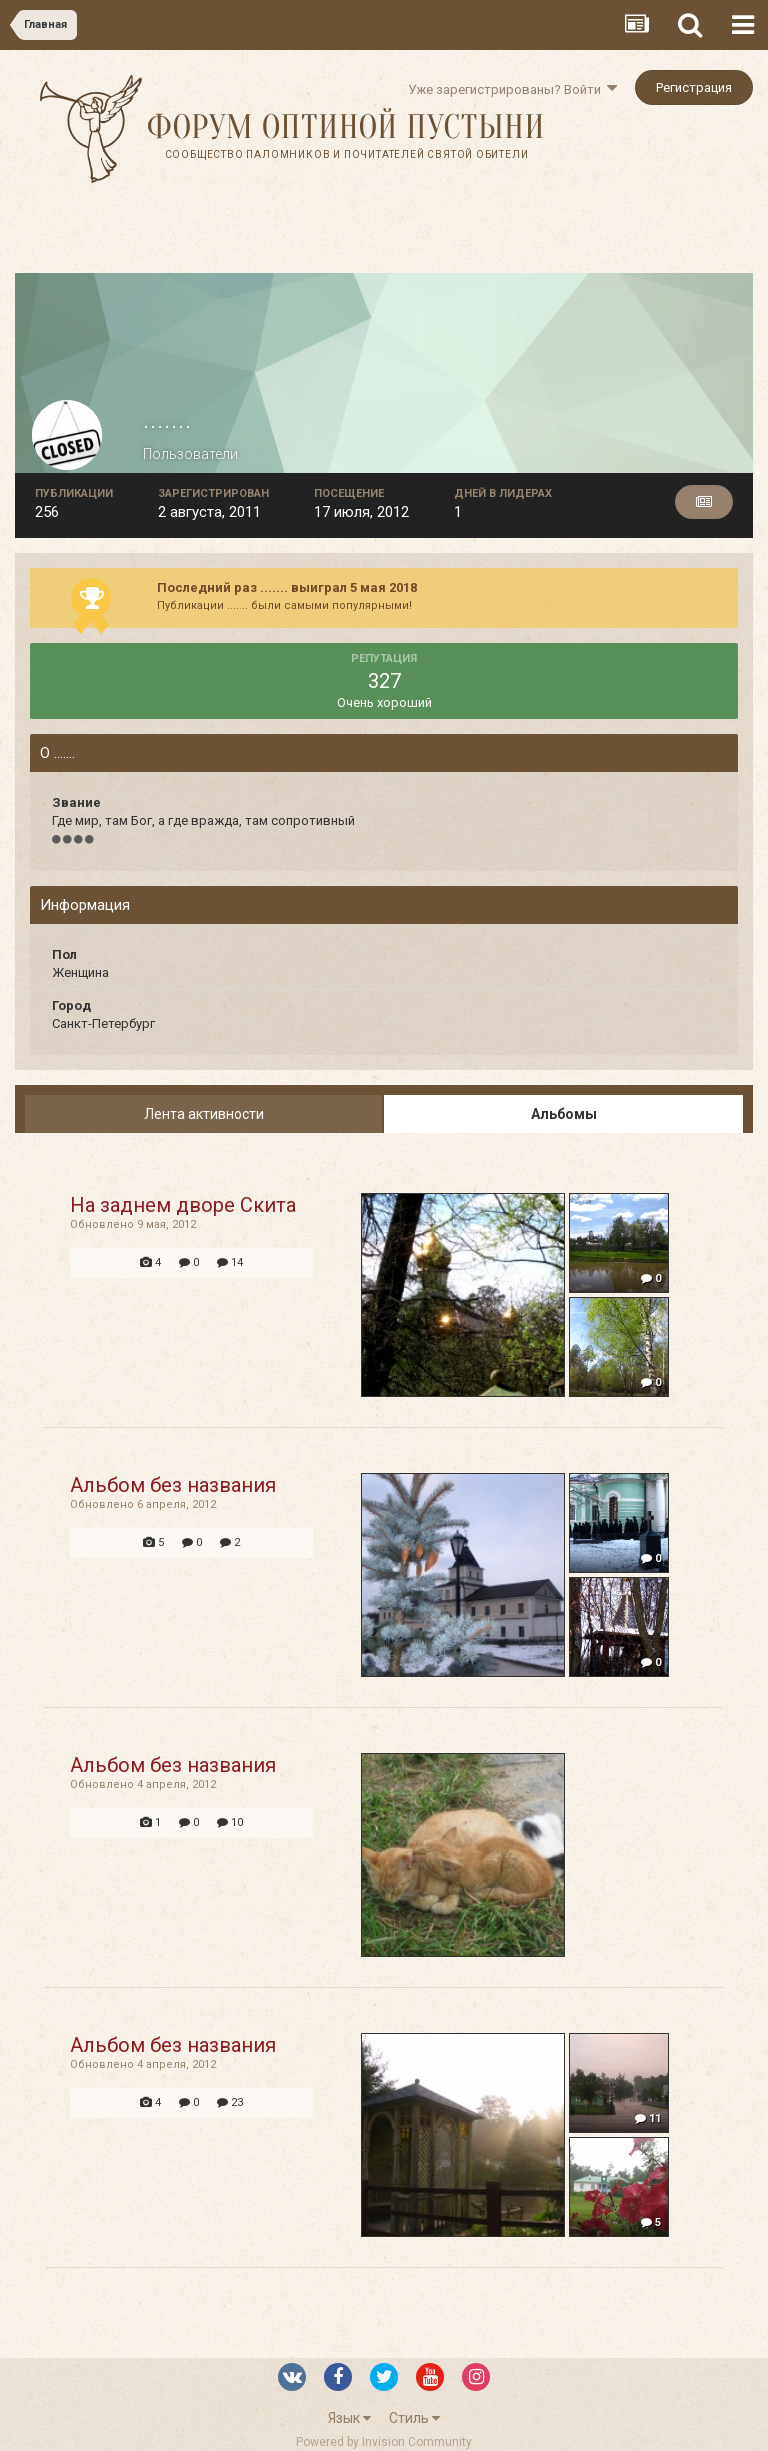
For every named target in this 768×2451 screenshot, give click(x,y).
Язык (349, 2418)
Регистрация (694, 87)
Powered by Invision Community (384, 2442)
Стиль (414, 2418)
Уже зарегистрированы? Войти (512, 89)
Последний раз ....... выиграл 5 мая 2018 (287, 587)
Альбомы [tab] (564, 1114)
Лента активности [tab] (204, 1114)
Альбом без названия (173, 1485)
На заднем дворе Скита (183, 1205)
